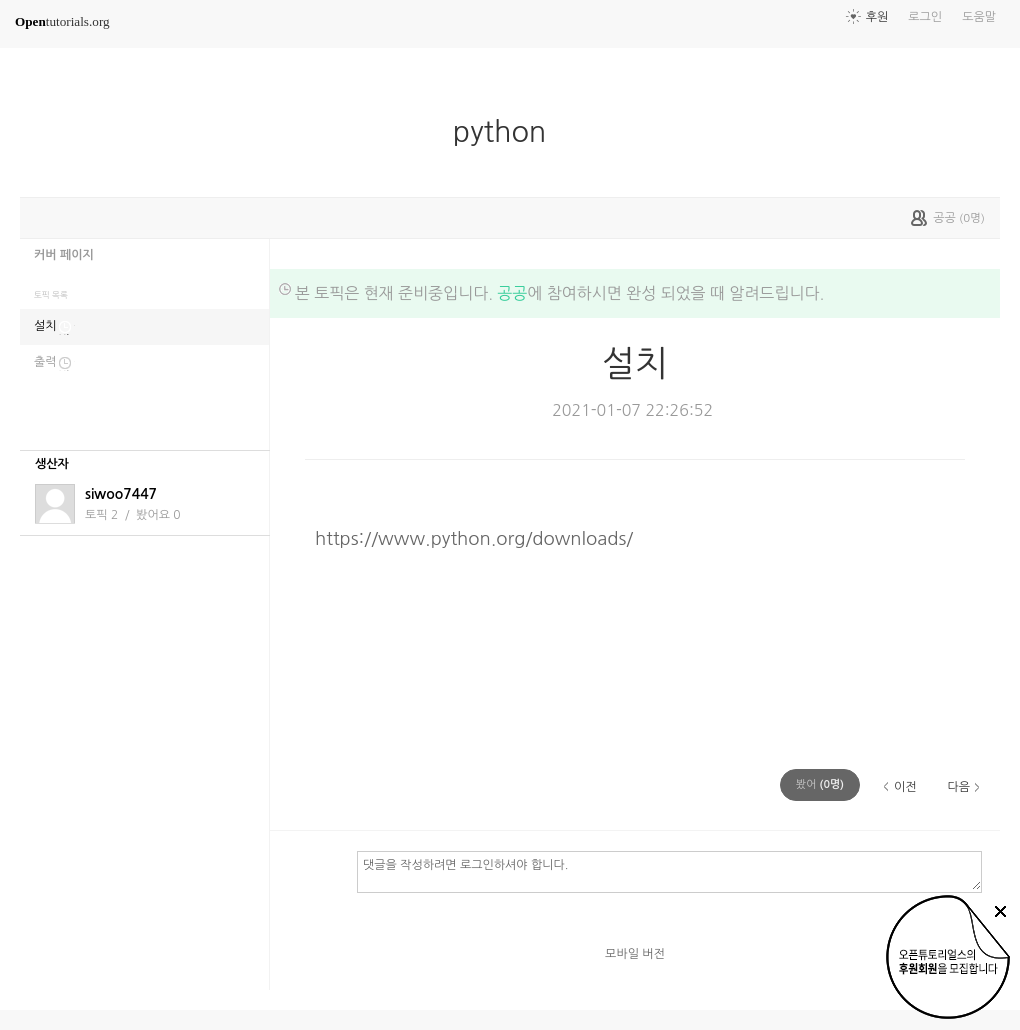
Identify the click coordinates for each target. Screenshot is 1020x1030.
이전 (905, 787)
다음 (958, 787)
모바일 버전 (635, 954)
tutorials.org (62, 21)
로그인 (925, 17)
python (508, 132)
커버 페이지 (64, 255)
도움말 (979, 17)
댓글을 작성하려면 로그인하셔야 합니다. (669, 871)
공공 (512, 293)
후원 (877, 17)
